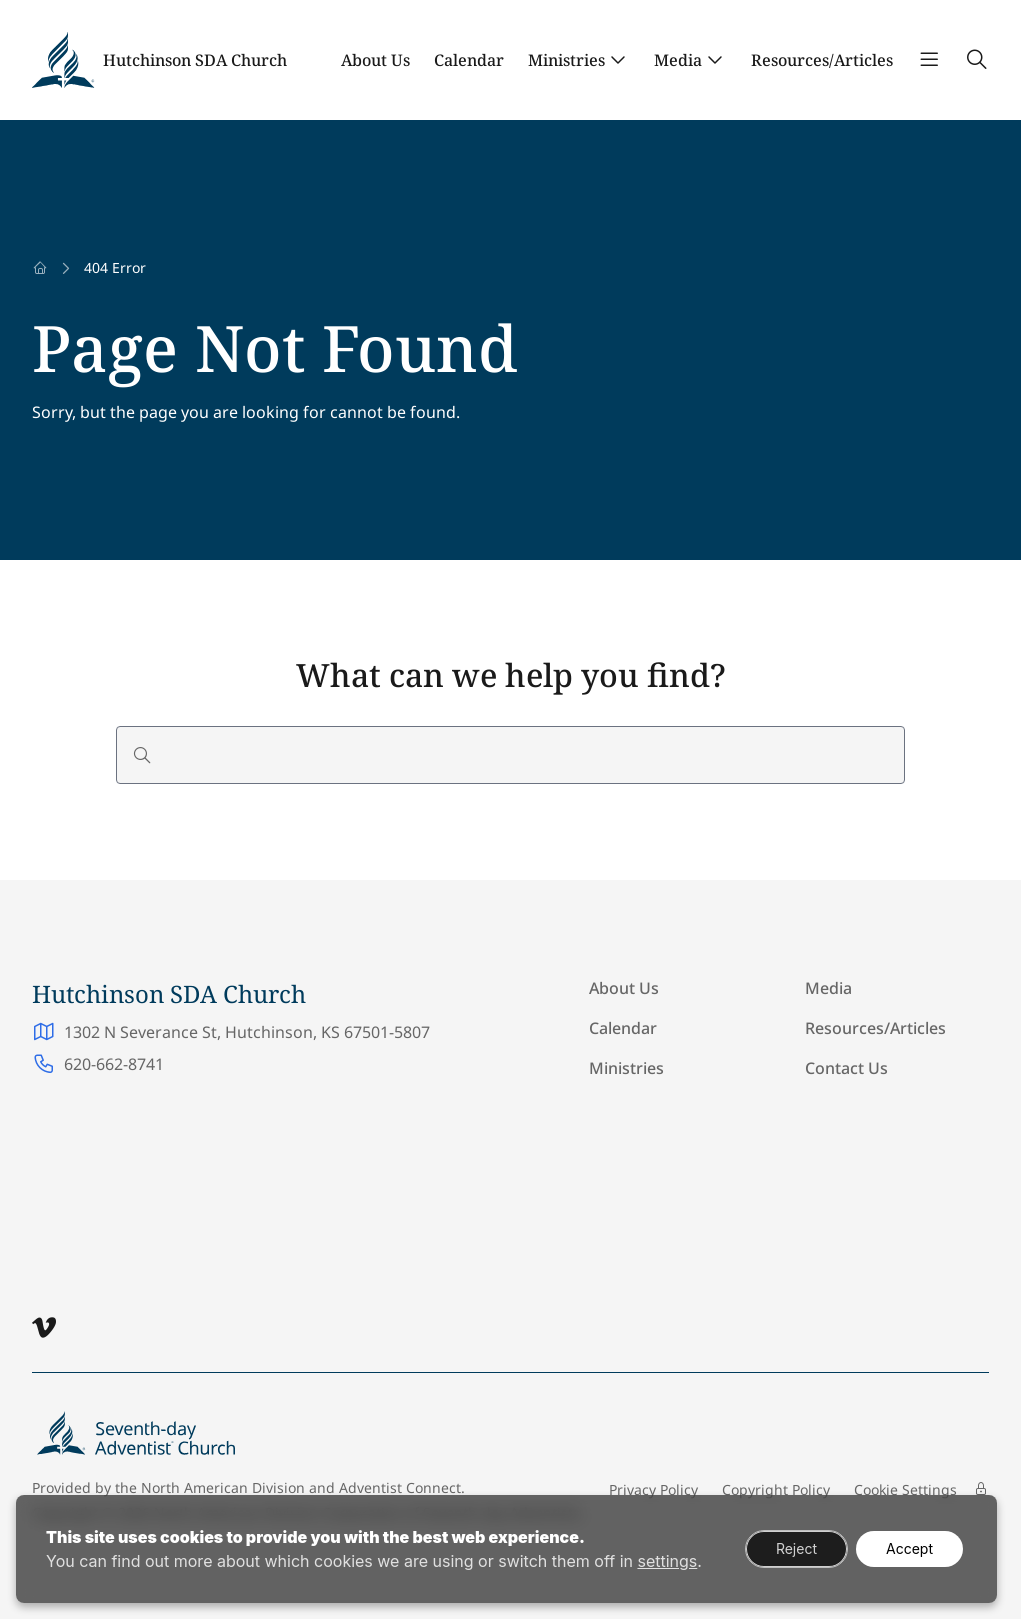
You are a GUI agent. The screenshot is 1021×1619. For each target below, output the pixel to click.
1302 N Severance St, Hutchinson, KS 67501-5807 (247, 1032)
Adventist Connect (400, 1487)
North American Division (223, 1487)
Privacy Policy (653, 1489)
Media (678, 60)
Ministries (566, 60)
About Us (375, 60)
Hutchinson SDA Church (195, 60)
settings (667, 1561)
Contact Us (846, 1068)
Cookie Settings (905, 1489)
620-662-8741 (114, 1064)
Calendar (469, 60)
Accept (909, 1548)
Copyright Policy (776, 1489)
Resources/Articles (822, 60)
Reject (796, 1548)
